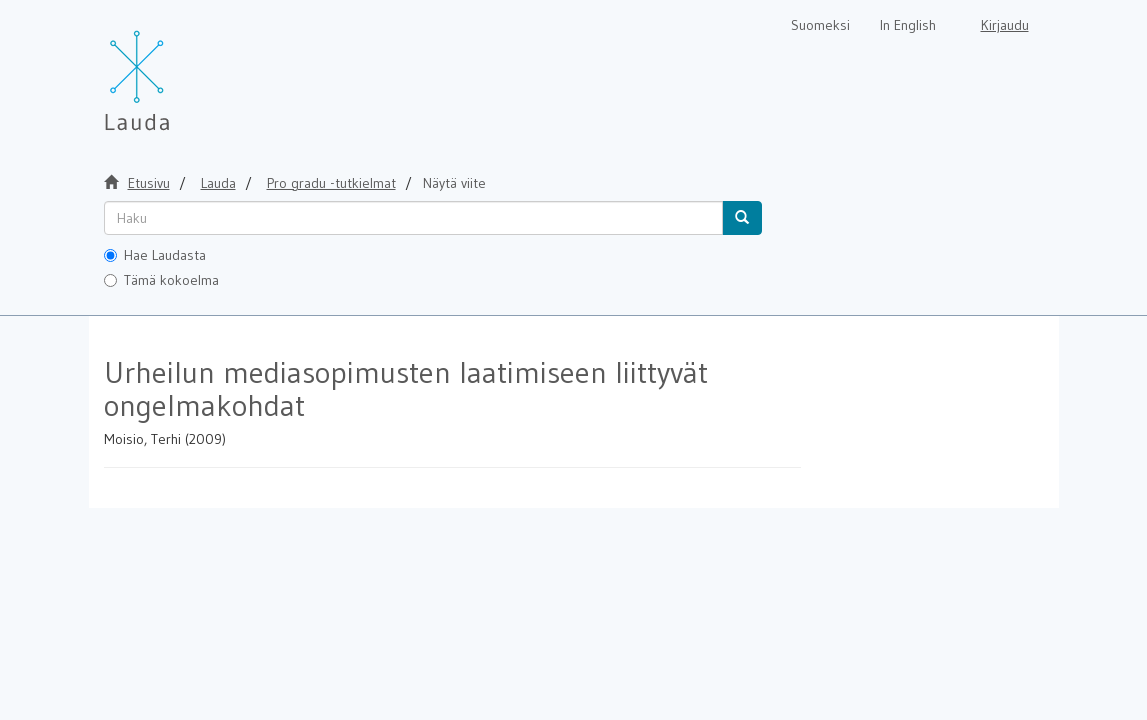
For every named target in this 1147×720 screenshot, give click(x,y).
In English (908, 25)
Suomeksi (820, 25)
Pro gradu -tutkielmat (331, 183)
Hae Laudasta (155, 255)
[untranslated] (413, 218)
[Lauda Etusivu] (179, 70)
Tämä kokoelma (161, 280)
